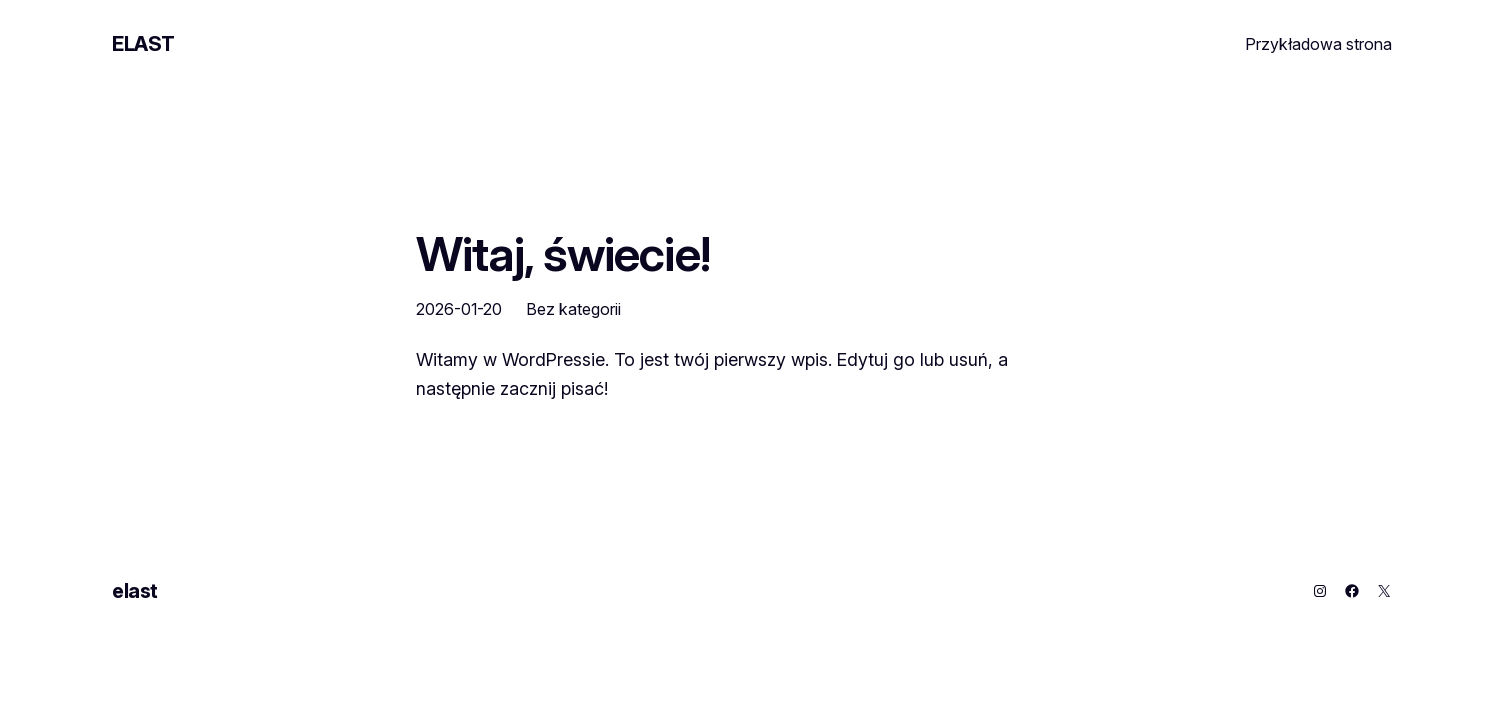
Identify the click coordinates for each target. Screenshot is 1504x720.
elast (143, 44)
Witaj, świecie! (563, 253)
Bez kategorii (573, 309)
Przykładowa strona (1318, 44)
